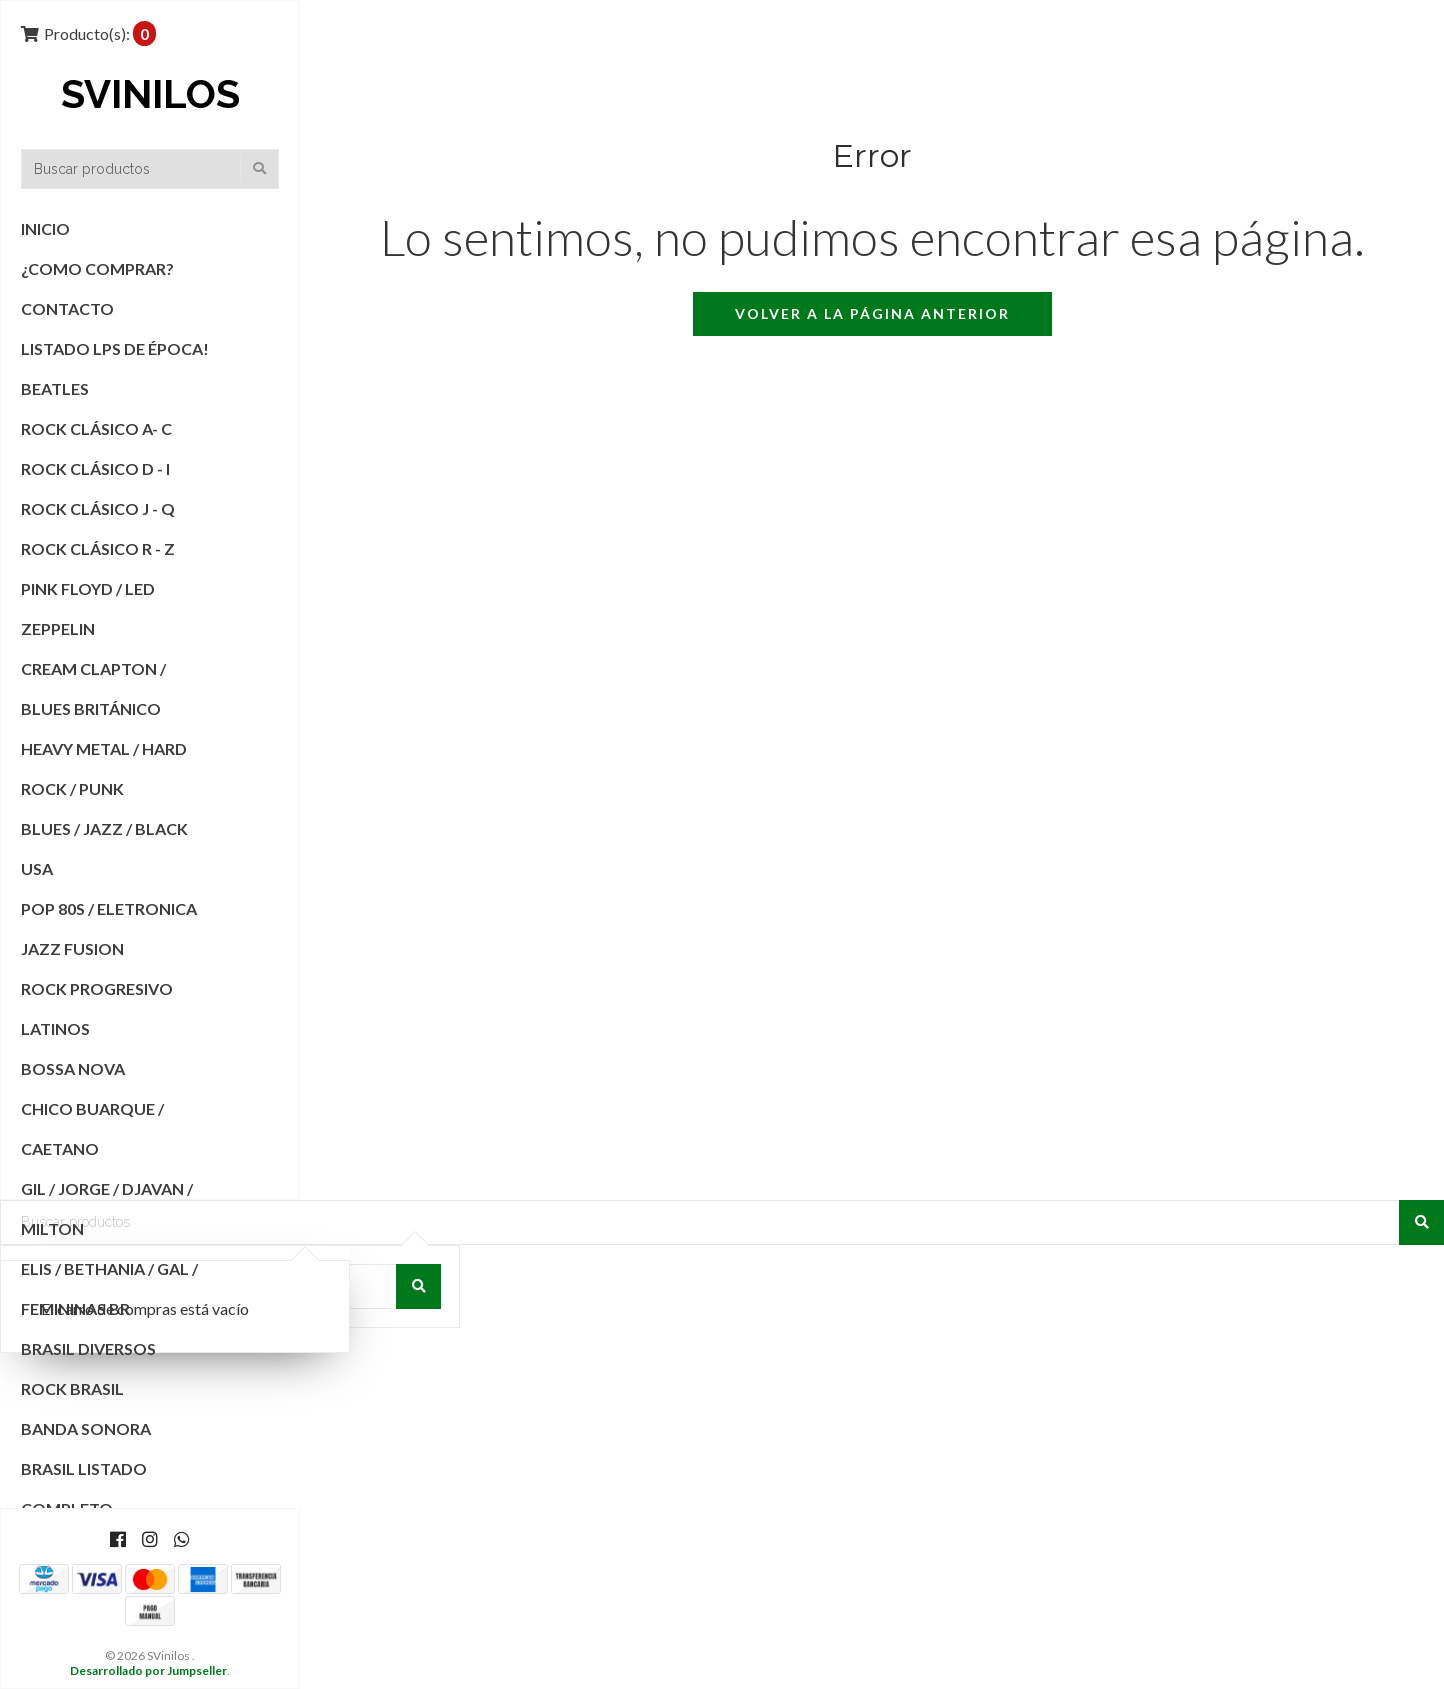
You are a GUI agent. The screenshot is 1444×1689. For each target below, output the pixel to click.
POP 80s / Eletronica (109, 908)
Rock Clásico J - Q (98, 508)
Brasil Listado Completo (84, 1488)
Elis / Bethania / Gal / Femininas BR (109, 1288)
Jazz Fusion (72, 948)
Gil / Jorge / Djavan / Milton (107, 1208)
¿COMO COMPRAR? (97, 268)
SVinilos (150, 95)
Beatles (55, 388)
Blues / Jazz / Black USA (104, 848)
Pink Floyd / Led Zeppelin (88, 608)
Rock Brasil (72, 1388)
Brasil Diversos (88, 1348)
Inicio (45, 228)
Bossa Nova (73, 1068)
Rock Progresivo (97, 988)
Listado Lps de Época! (115, 348)
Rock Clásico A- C (96, 428)
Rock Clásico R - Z (98, 548)
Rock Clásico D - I (95, 468)
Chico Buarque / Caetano (92, 1128)
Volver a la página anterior (872, 313)
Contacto (67, 308)
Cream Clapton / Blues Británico (93, 688)
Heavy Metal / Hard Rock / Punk (104, 768)
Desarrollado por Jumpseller (148, 1670)
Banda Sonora (86, 1428)
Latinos (55, 1028)
